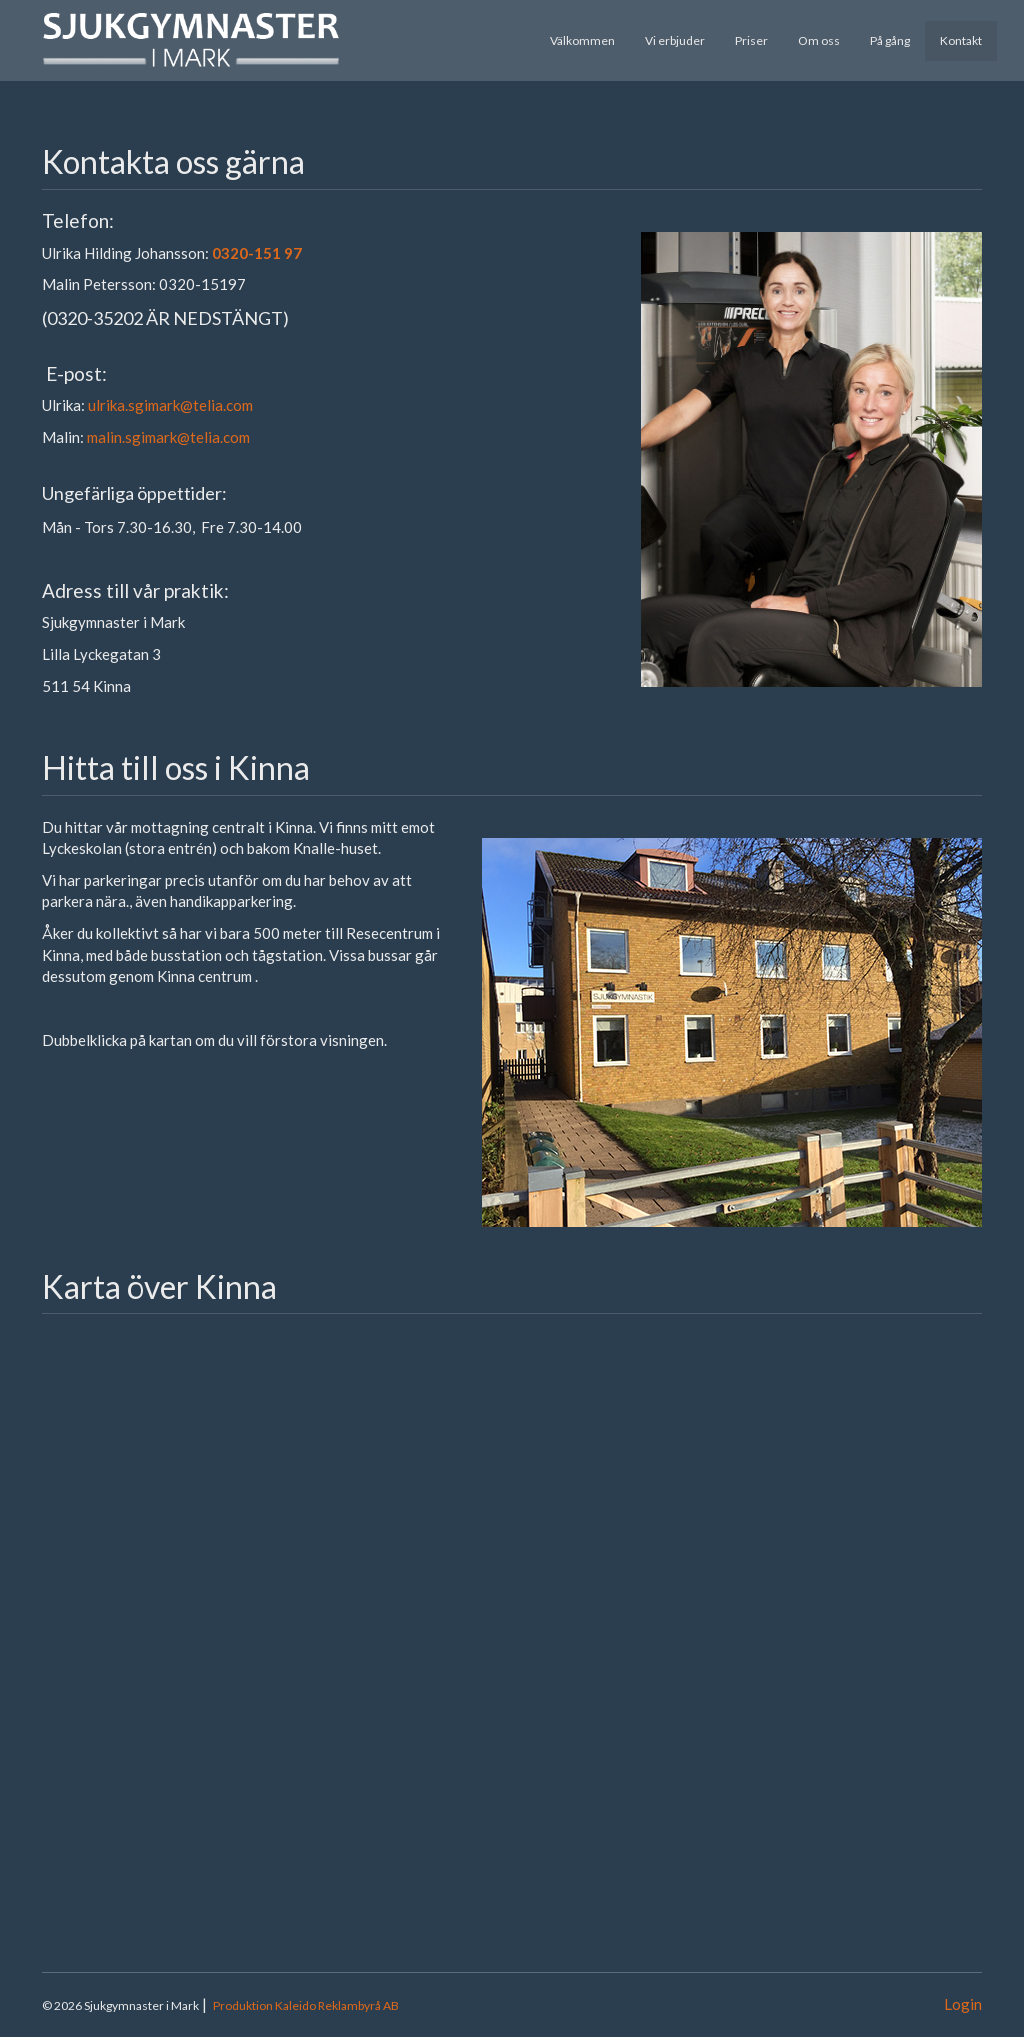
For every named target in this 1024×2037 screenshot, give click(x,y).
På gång (890, 40)
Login (963, 2004)
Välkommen (582, 40)
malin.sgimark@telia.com (168, 437)
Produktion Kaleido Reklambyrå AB (306, 2005)
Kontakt (961, 40)
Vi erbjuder (675, 40)
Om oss (819, 40)
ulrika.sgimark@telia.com (170, 405)
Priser (751, 40)
